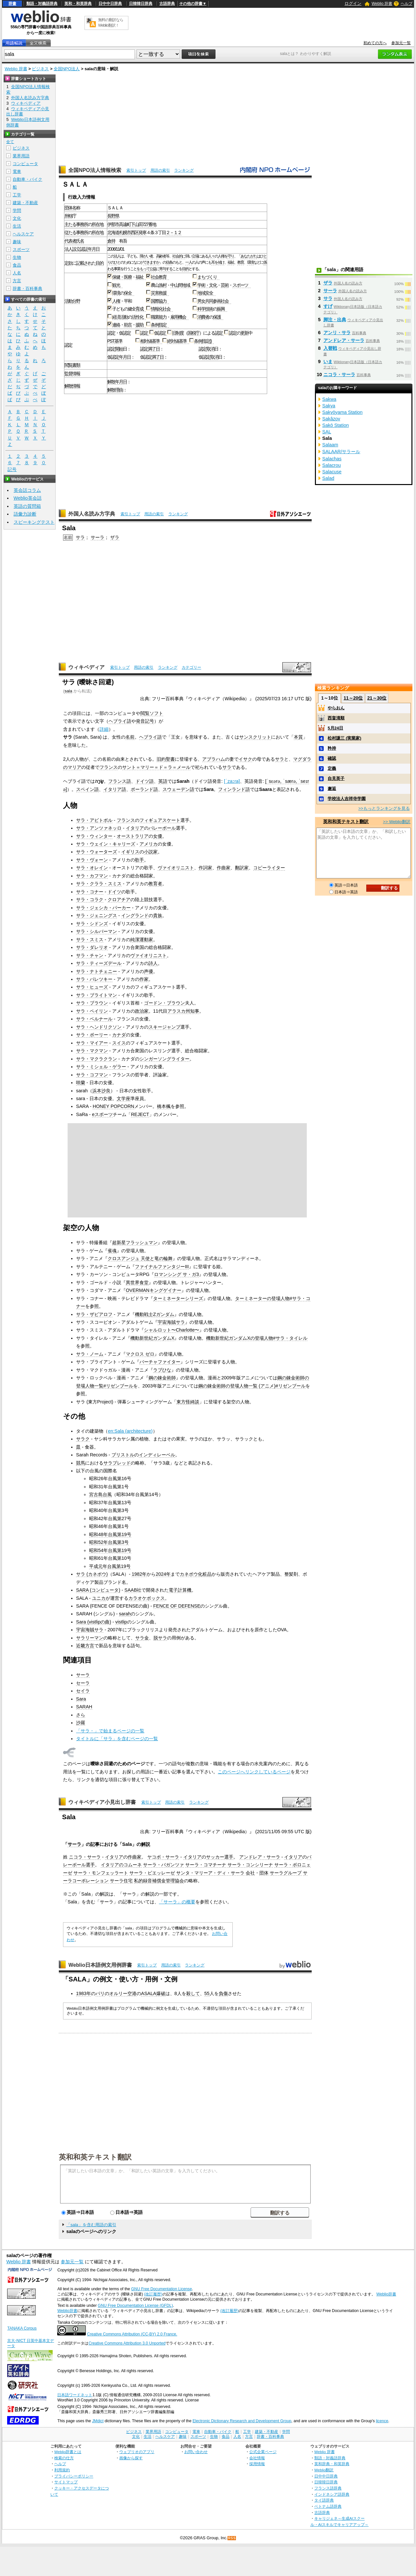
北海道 (113, 232)
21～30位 (376, 698)
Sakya (328, 405)
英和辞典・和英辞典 (331, 2464)
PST (110, 341)
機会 (183, 317)
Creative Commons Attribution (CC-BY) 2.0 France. (132, 2334)
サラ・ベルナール (94, 1018)
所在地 (97, 224)
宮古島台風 (100, 1494)
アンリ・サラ (337, 332)
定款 (68, 263)
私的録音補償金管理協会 (159, 1880)
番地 (152, 224)
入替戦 (330, 348)
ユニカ (99, 1598)
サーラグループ (286, 1872)
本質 (298, 737)
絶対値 (173, 341)
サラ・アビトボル (94, 820)
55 (207, 1993)
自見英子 (336, 778)
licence (382, 2421)
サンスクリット (255, 737)
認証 (84, 249)
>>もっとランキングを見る (384, 808)
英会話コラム (27, 490)
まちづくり (208, 277)
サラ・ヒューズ (92, 987)
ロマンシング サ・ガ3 (176, 1274)
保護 (218, 317)
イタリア (135, 828)
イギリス (130, 851)
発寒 (142, 232)
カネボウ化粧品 (196, 1574)
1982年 (139, 1574)
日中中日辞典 (110, 3)
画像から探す (131, 2458)
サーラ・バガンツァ (163, 1864)
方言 (17, 280)
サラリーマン (89, 1637)
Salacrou (331, 465)
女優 (157, 836)
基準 (118, 341)
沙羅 (80, 1722)
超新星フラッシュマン (135, 1242)
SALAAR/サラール (341, 451)
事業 (117, 269)
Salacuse (332, 471)
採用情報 (257, 2464)
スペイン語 (87, 789)
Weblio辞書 (386, 2294)
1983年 (83, 1993)
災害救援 (160, 293)
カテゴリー (191, 667)
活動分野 (72, 301)
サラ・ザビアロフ (94, 1314)
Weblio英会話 (28, 498)
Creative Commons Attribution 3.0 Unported (126, 2343)
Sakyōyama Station (342, 412)
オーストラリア (133, 836)
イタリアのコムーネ (121, 1864)
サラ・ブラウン (92, 1002)
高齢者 (161, 256)
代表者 (70, 240)
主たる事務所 (76, 224)
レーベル (166, 1454)
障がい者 (146, 256)
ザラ (114, 537)
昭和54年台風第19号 (110, 1550)
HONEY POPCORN (113, 1106)
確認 (332, 758)
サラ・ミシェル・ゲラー (101, 1066)
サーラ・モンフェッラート (100, 1872)
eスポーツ (102, 1114)
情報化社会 (162, 308)
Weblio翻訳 (323, 2470)
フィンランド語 (234, 789)
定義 (332, 768)
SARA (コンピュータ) (98, 1590)
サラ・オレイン (92, 867)
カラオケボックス (146, 1598)
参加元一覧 (401, 43)
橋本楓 (164, 1106)
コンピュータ (25, 163)
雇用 (174, 317)
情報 (76, 373)
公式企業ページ (263, 2452)
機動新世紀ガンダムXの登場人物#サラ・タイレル (256, 1338)
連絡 (116, 324)
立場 (195, 256)
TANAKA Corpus (21, 2328)
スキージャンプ (164, 1027)
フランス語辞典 (328, 2488)
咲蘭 (80, 1082)
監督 (68, 373)
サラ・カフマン (92, 875)
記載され (84, 263)
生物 (17, 257)
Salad (328, 478)
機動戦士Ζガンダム (154, 1314)
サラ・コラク (89, 899)
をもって (143, 269)
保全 (129, 293)
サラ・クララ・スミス (99, 883)
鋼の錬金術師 (162, 1377)
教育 (240, 262)
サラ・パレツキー (94, 979)
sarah (125, 1613)
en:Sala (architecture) (130, 1431)
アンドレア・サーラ (259, 1857)
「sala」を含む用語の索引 (91, 2224)
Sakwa (329, 399)
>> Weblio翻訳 (396, 821)
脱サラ (160, 1637)
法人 (68, 249)
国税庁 (193, 332)
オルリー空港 (122, 1993)
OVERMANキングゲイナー (153, 1290)
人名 (17, 272)
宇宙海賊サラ (171, 1322)
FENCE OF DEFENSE (177, 1606)
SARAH (84, 1706)
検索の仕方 (64, 2458)
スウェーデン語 (178, 789)
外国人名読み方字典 (91, 514)
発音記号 (145, 721)
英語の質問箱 (27, 506)
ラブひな (162, 1370)
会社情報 (257, 2458)
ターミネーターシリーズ (178, 1298)
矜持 (332, 748)
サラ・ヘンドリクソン (99, 1027)
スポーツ (241, 285)
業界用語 (21, 155)
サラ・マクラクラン (96, 1058)
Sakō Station (335, 425)
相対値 (146, 341)
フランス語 (119, 781)
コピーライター (269, 867)
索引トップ (136, 170)
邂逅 (332, 788)
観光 (117, 285)
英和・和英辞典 (78, 3)
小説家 (151, 851)
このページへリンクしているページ (254, 1771)
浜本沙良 (101, 1090)
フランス (108, 767)
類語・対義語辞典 (42, 3)
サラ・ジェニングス (96, 915)
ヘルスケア (23, 233)
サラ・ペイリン (92, 1011)
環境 (250, 262)
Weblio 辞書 (381, 3)
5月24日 (335, 728)
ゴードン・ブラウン (164, 1002)
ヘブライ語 (120, 721)
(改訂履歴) (153, 2294)
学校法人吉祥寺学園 (347, 798)
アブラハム (213, 759)
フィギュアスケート (159, 820)
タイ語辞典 (324, 2500)
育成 (141, 308)
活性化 (139, 317)
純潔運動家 (141, 939)
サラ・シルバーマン (96, 931)
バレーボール (162, 828)
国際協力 (160, 301)
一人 (188, 262)
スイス (119, 1042)
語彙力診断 (25, 514)
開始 (119, 348)
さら (80, 1714)
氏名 (80, 240)
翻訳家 (242, 867)
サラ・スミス (89, 939)
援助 (141, 324)
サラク (83, 1438)
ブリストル (122, 1454)
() (212, 341)
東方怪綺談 (187, 1401)
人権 (221, 256)
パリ (100, 1993)
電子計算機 (180, 1590)
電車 (17, 171)
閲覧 (68, 365)
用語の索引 (160, 170)
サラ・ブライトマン (96, 995)
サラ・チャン (89, 955)
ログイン (352, 3)
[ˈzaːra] (232, 781)
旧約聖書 (166, 759)
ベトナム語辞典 (328, 2506)
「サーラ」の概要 (177, 1901)
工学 (17, 194)
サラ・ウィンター (94, 836)
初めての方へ (375, 43)
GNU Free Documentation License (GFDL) (135, 2305)
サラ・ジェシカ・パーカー (103, 907)
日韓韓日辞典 (140, 3)
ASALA (148, 1993)
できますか (151, 262)
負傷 (223, 1993)
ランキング (184, 170)
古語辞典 (167, 3)
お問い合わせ (196, 2452)
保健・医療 (122, 277)
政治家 (142, 1011)
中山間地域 (181, 285)
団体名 (70, 207)
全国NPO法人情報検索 (94, 170)
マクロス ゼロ (140, 1354)
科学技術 (205, 308)
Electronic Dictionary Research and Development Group (241, 2421)
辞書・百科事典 (27, 288)
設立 (76, 249)
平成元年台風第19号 (110, 1566)
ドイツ (114, 891)
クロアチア (119, 899)
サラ (80, 537)
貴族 (157, 915)
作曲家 (223, 867)
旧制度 (178, 332)
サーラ (97, 537)
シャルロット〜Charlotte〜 (171, 1330)
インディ (148, 1454)
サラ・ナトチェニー (96, 971)
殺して (193, 1993)
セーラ (83, 1683)
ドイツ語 (145, 781)
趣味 (17, 241)
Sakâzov (331, 418)
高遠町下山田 (130, 224)
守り (231, 256)
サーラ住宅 (121, 1880)
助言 (128, 324)
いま (327, 361)
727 (145, 224)
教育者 (155, 883)
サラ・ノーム (89, 1354)
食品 (17, 265)
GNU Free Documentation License (161, 2289)
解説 (145, 1844)
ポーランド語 (144, 789)
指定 (164, 324)
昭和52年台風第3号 (109, 1542)
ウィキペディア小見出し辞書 (102, 1802)
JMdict (97, 2421)
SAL (326, 431)
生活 (17, 226)
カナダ (119, 1034)
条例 (155, 324)
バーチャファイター (159, 1361)
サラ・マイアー (92, 1042)
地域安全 (206, 293)
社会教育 (160, 277)
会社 (250, 1872)
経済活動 (120, 317)
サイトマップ (66, 2482)
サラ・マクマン (92, 1050)
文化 (17, 218)
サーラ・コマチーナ (205, 1864)
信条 (169, 262)
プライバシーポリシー (73, 2476)
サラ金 (142, 1637)
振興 (222, 308)
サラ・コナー (89, 891)
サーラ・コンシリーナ (250, 1864)
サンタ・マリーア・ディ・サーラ (210, 1872)
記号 (12, 470)
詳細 (104, 729)
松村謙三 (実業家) (344, 738)
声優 (148, 971)
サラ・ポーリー (92, 1034)
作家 (144, 979)
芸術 (224, 285)
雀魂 (112, 1250)
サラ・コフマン (92, 1074)
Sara (81, 1699)
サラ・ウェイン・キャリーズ (105, 844)
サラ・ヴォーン (92, 859)
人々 (211, 256)
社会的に (178, 256)
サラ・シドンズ (92, 923)
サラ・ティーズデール (99, 963)
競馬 (80, 1462)
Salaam (330, 444)
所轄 (68, 215)
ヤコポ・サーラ (163, 1857)
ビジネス (40, 68)
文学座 (123, 1098)
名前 (130, 737)
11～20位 (353, 698)
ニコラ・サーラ (85, 1857)
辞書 (12, 3)
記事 (94, 1844)
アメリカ (148, 844)
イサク (245, 759)
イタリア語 (114, 789)
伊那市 (113, 224)
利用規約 (62, 2470)
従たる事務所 (76, 232)
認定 (68, 345)
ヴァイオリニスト (176, 867)
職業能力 (158, 317)
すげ (327, 306)
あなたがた (248, 256)
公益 (153, 269)
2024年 (163, 1574)
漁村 (162, 285)
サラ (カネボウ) (92, 1574)
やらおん (336, 707)
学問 (17, 210)
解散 (68, 385)
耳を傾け (217, 262)
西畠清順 (336, 718)
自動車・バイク (27, 179)
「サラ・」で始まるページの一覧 (110, 1730)
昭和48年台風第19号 (110, 1534)
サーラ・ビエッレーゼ (152, 1872)
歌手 (139, 859)
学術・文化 (207, 285)
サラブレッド (117, 1462)
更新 (244, 332)
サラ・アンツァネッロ (99, 828)
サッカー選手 (219, 1857)
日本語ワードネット (74, 2395)
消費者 (203, 317)
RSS (232, 2538)
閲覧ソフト (151, 713)
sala (68, 691)
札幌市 (125, 232)
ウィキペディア (86, 667)
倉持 (111, 240)
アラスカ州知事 (183, 1011)
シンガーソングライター (164, 1058)
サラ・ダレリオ (92, 947)
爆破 (160, 1993)
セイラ (83, 1690)
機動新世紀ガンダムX (152, 1338)
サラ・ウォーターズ (96, 851)
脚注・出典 (334, 319)
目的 (99, 263)
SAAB (130, 1590)
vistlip (121, 1621)
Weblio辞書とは (67, 2452)
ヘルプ (406, 3)
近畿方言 (85, 1645)
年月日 (93, 249)
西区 (134, 232)
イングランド (135, 915)
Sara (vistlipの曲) (93, 1621)
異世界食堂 (137, 1282)
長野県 (113, 215)
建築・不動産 (25, 202)
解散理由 (115, 389)
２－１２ (173, 232)
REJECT (140, 1114)
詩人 (153, 963)
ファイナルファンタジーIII (162, 1266)
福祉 (231, 262)
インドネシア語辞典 (331, 2494)
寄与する (165, 269)
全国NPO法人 (67, 68)
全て (10, 142)
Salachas (332, 458)
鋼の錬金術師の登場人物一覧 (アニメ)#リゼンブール (252, 1385)
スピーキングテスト (34, 522)
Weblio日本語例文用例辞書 (100, 1965)
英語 (162, 781)
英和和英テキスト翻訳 (95, 2157)
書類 (76, 365)
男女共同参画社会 (214, 301)
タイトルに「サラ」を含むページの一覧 (117, 1738)
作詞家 (205, 867)
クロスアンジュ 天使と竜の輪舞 (140, 1258)
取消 (210, 348)
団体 (263, 1872)
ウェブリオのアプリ (136, 2452)
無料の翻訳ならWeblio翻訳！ (110, 23)
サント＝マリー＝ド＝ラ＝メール (156, 767)
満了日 (154, 348)
